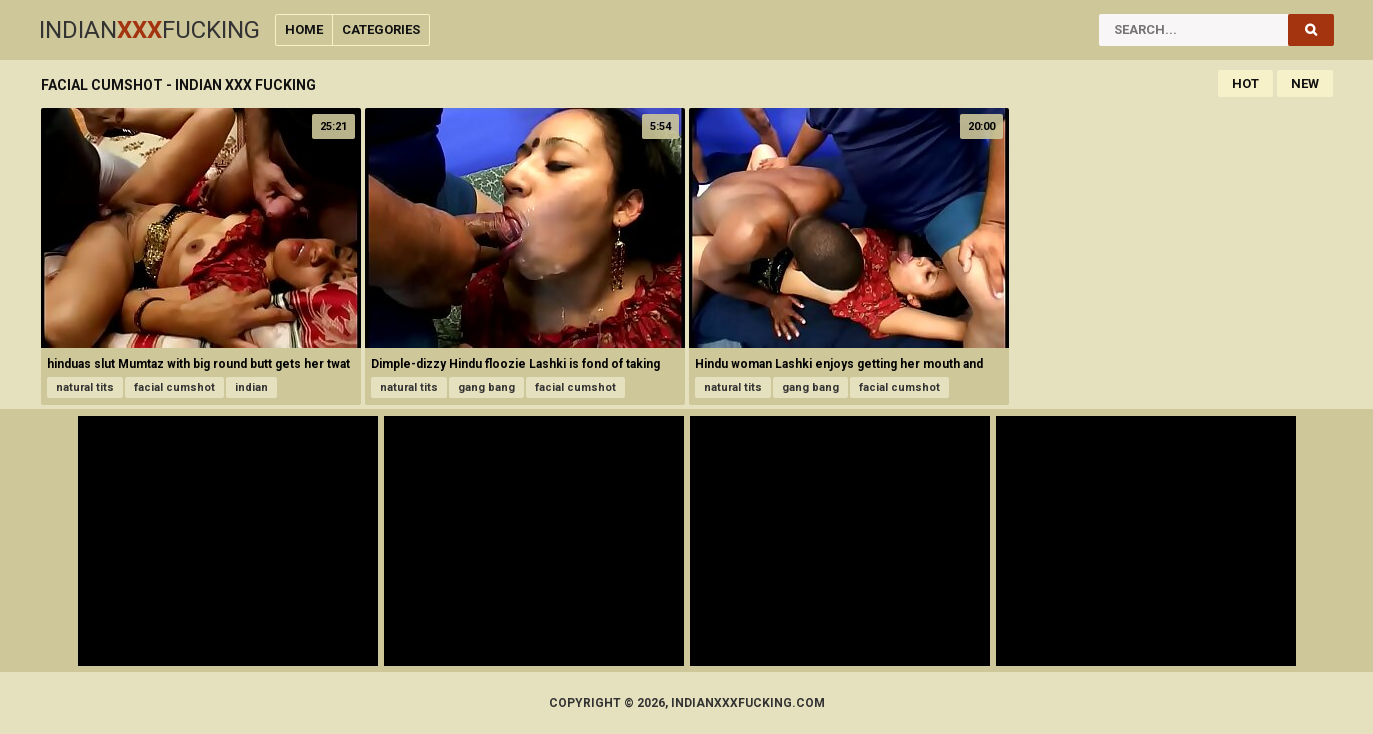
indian (251, 387)
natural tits (85, 387)
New (1305, 83)
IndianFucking (149, 30)
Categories (381, 29)
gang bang (486, 387)
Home (304, 29)
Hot (1245, 83)
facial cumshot (174, 387)
